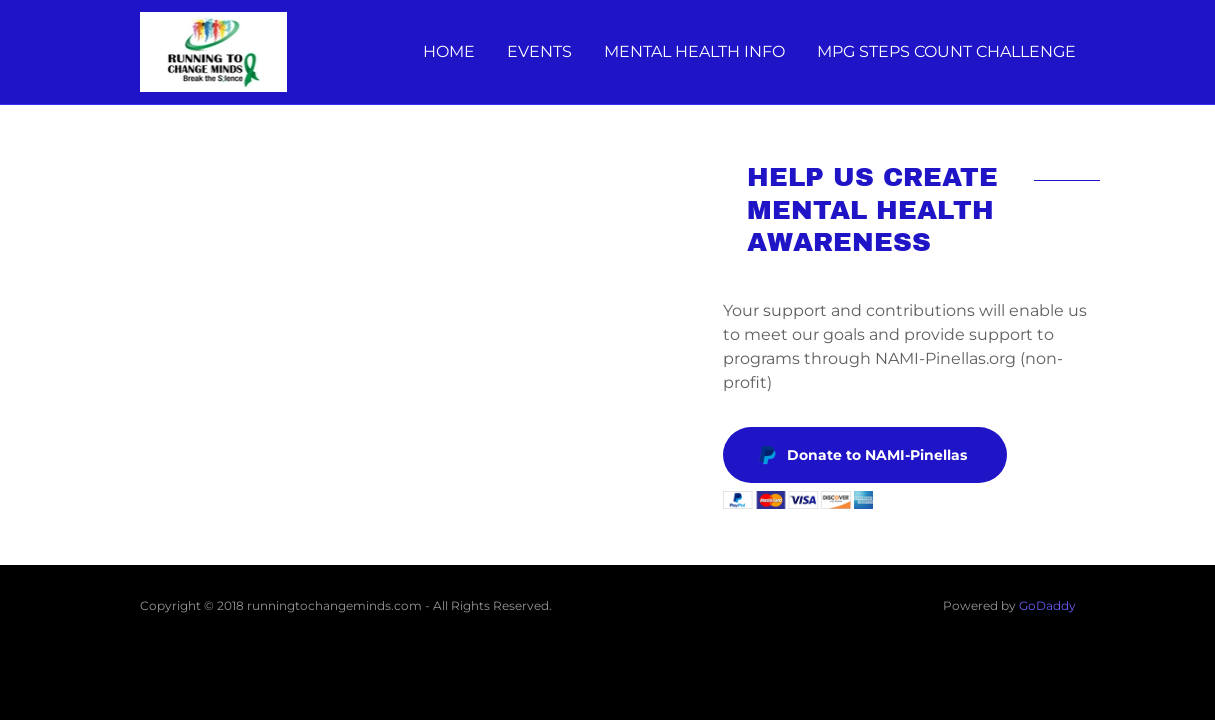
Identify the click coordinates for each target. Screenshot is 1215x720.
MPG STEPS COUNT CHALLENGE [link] (946, 51)
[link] (214, 50)
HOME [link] (449, 51)
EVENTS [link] (539, 51)
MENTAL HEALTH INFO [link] (694, 51)
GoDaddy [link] (1047, 605)
